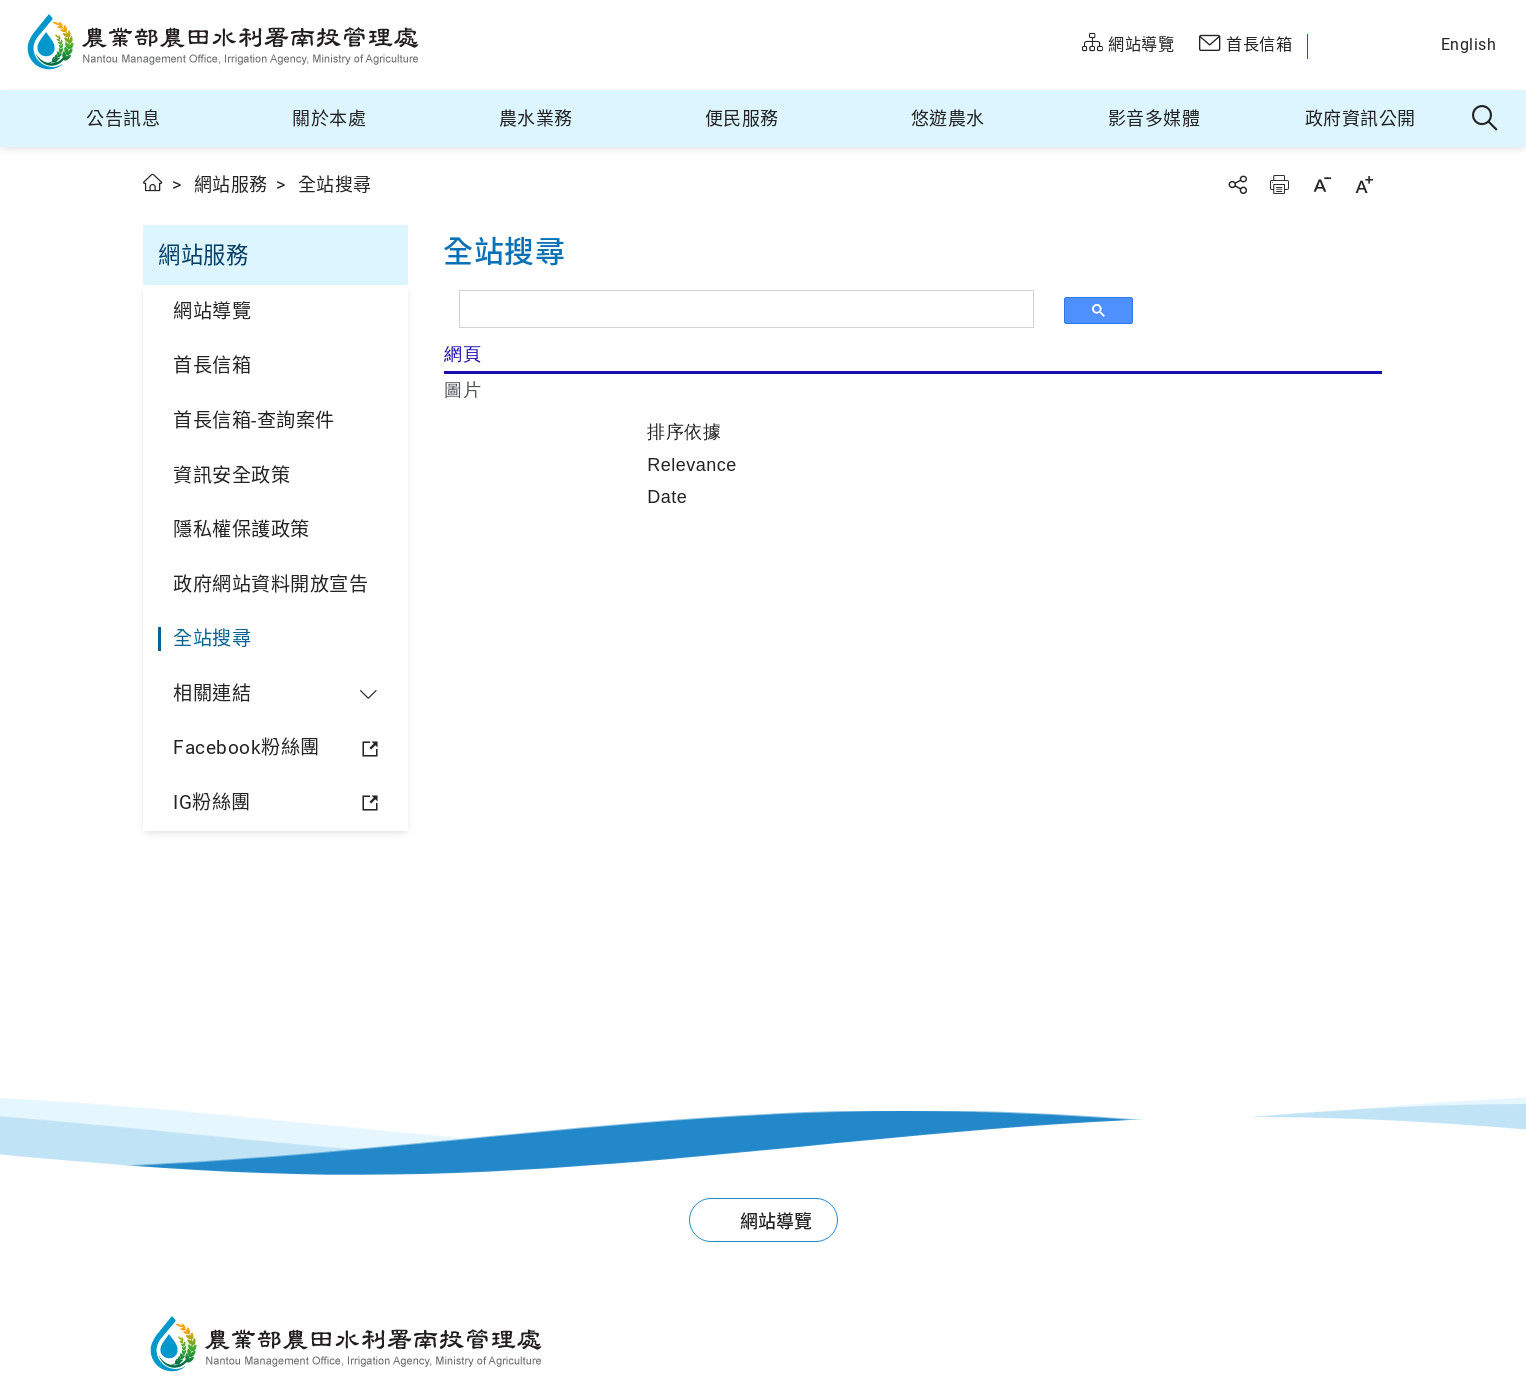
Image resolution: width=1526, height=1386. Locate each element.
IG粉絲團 (212, 802)
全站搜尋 (212, 638)
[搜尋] (752, 308)
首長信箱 (212, 365)
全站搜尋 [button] (1485, 119)
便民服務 (742, 118)
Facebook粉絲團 (246, 747)
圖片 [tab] (462, 390)
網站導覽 (212, 311)
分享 (1237, 184)
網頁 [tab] (462, 354)
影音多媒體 (1154, 118)
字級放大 (1364, 184)
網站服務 (231, 184)
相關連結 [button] (212, 693)
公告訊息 (123, 118)
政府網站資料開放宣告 (270, 584)
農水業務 (536, 118)
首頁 (153, 182)
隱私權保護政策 (241, 529)
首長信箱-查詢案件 (254, 420)
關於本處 (329, 118)
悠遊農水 (948, 118)
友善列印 (1279, 184)
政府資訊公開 (1360, 118)
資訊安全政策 (231, 475)
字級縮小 (1322, 184)
